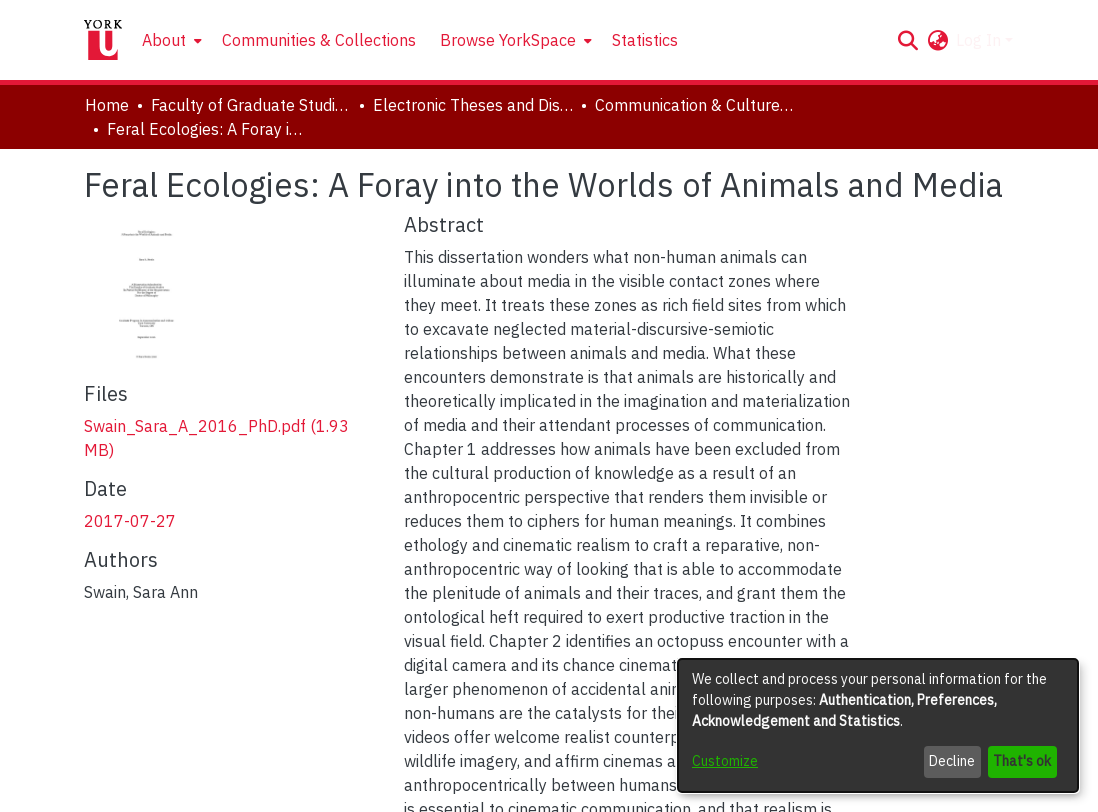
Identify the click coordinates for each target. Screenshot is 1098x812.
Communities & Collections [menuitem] (319, 40)
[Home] (103, 40)
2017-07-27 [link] (130, 521)
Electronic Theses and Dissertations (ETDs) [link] (473, 105)
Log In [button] (980, 40)
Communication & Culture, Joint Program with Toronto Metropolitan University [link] (695, 105)
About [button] (164, 40)
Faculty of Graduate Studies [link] (251, 105)
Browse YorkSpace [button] (508, 40)
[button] (907, 40)
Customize (725, 761)
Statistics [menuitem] (645, 40)
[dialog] (878, 725)
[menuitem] (170, 40)
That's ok (1022, 761)
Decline (952, 761)
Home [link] (107, 105)
